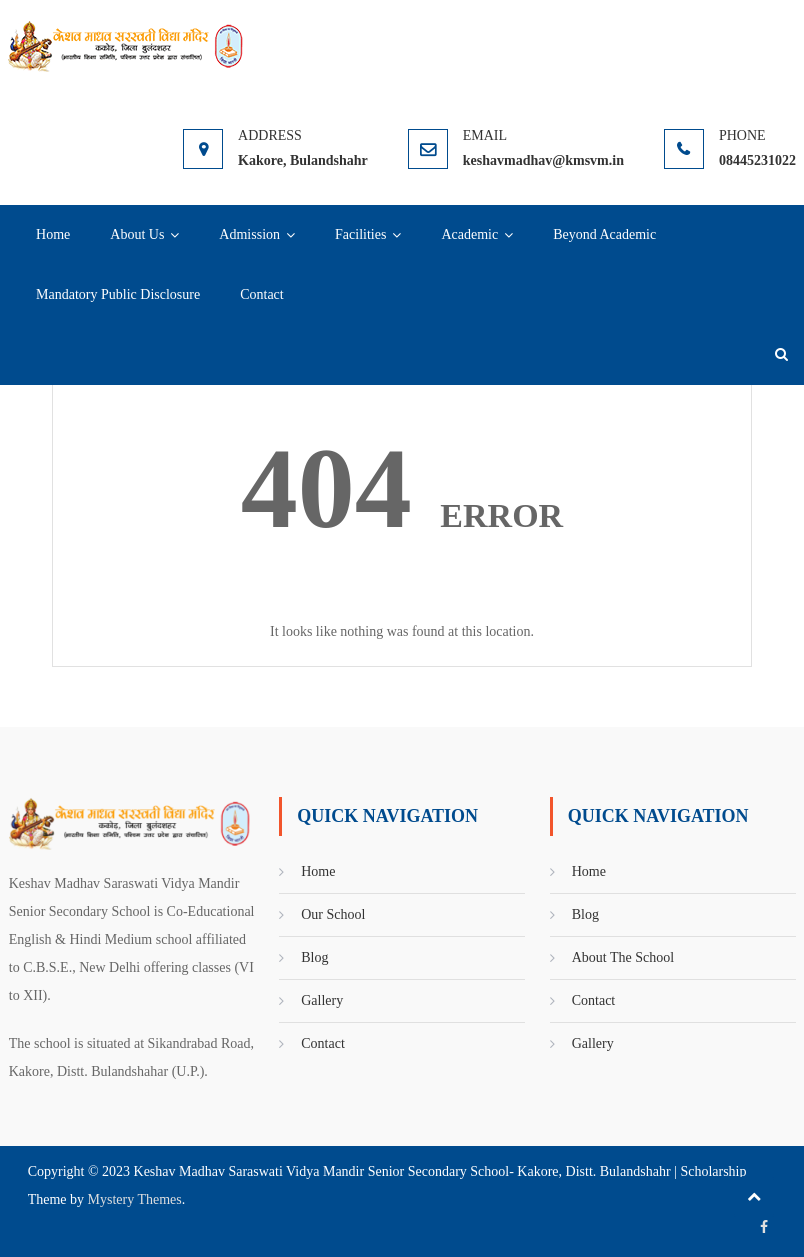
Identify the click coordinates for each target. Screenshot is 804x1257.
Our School (333, 914)
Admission (249, 234)
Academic (469, 234)
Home (53, 234)
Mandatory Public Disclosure (118, 294)
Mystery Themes (135, 1199)
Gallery (322, 1000)
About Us (137, 234)
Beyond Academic (604, 234)
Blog (314, 957)
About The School (623, 957)
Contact (262, 294)
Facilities (360, 234)
